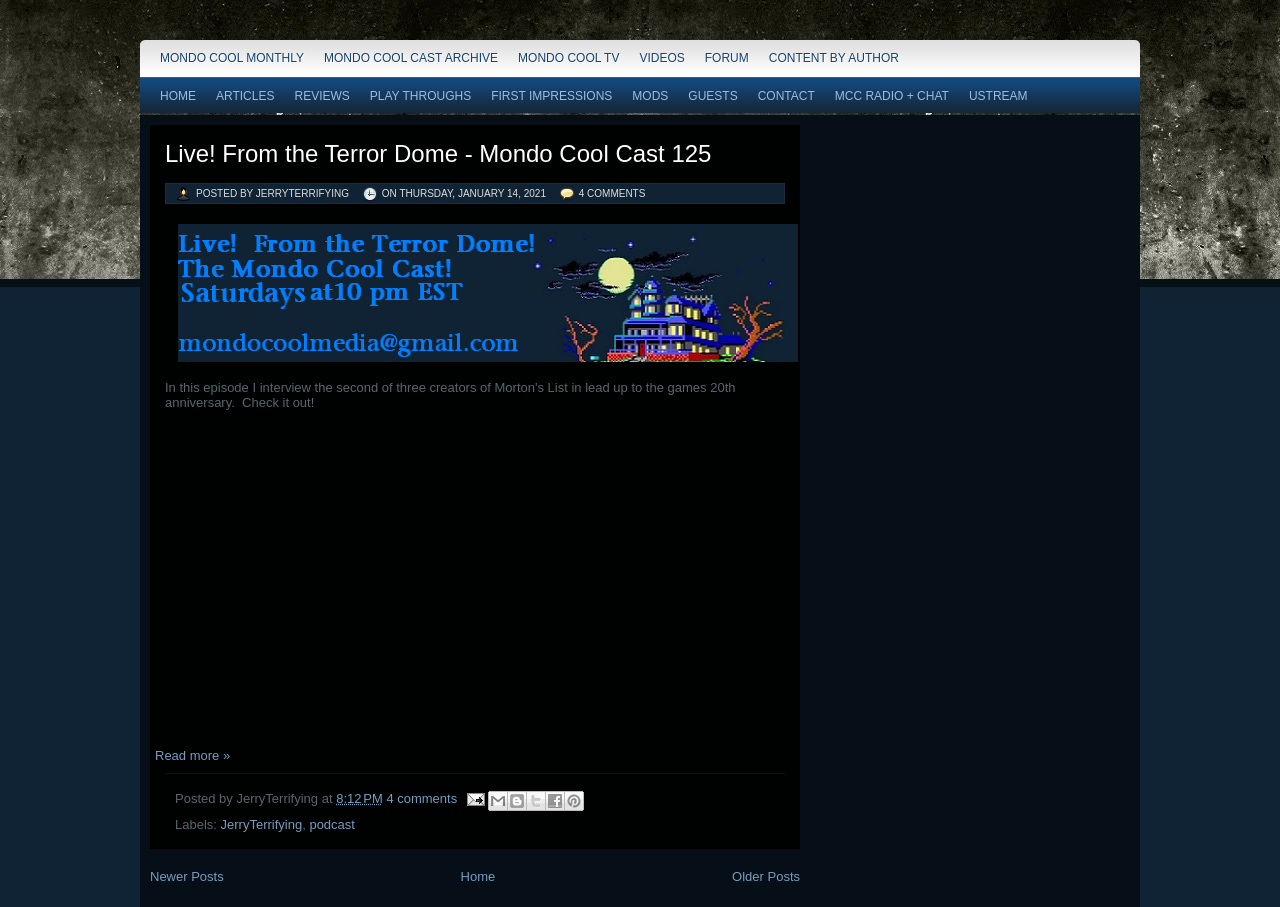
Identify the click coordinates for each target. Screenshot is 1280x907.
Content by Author (834, 58)
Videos (661, 58)
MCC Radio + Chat (892, 96)
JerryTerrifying (262, 824)
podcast (332, 824)
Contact (786, 96)
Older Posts (766, 876)
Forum (727, 58)
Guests (712, 96)
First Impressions (551, 96)
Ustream (998, 96)
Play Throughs (420, 96)
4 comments (612, 193)
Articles (245, 96)
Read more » (192, 755)
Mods (650, 96)
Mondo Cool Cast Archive (411, 58)
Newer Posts (187, 876)
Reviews (321, 96)
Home (178, 96)
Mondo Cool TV (568, 58)
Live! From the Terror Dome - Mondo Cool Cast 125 (438, 153)
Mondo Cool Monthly (232, 58)
